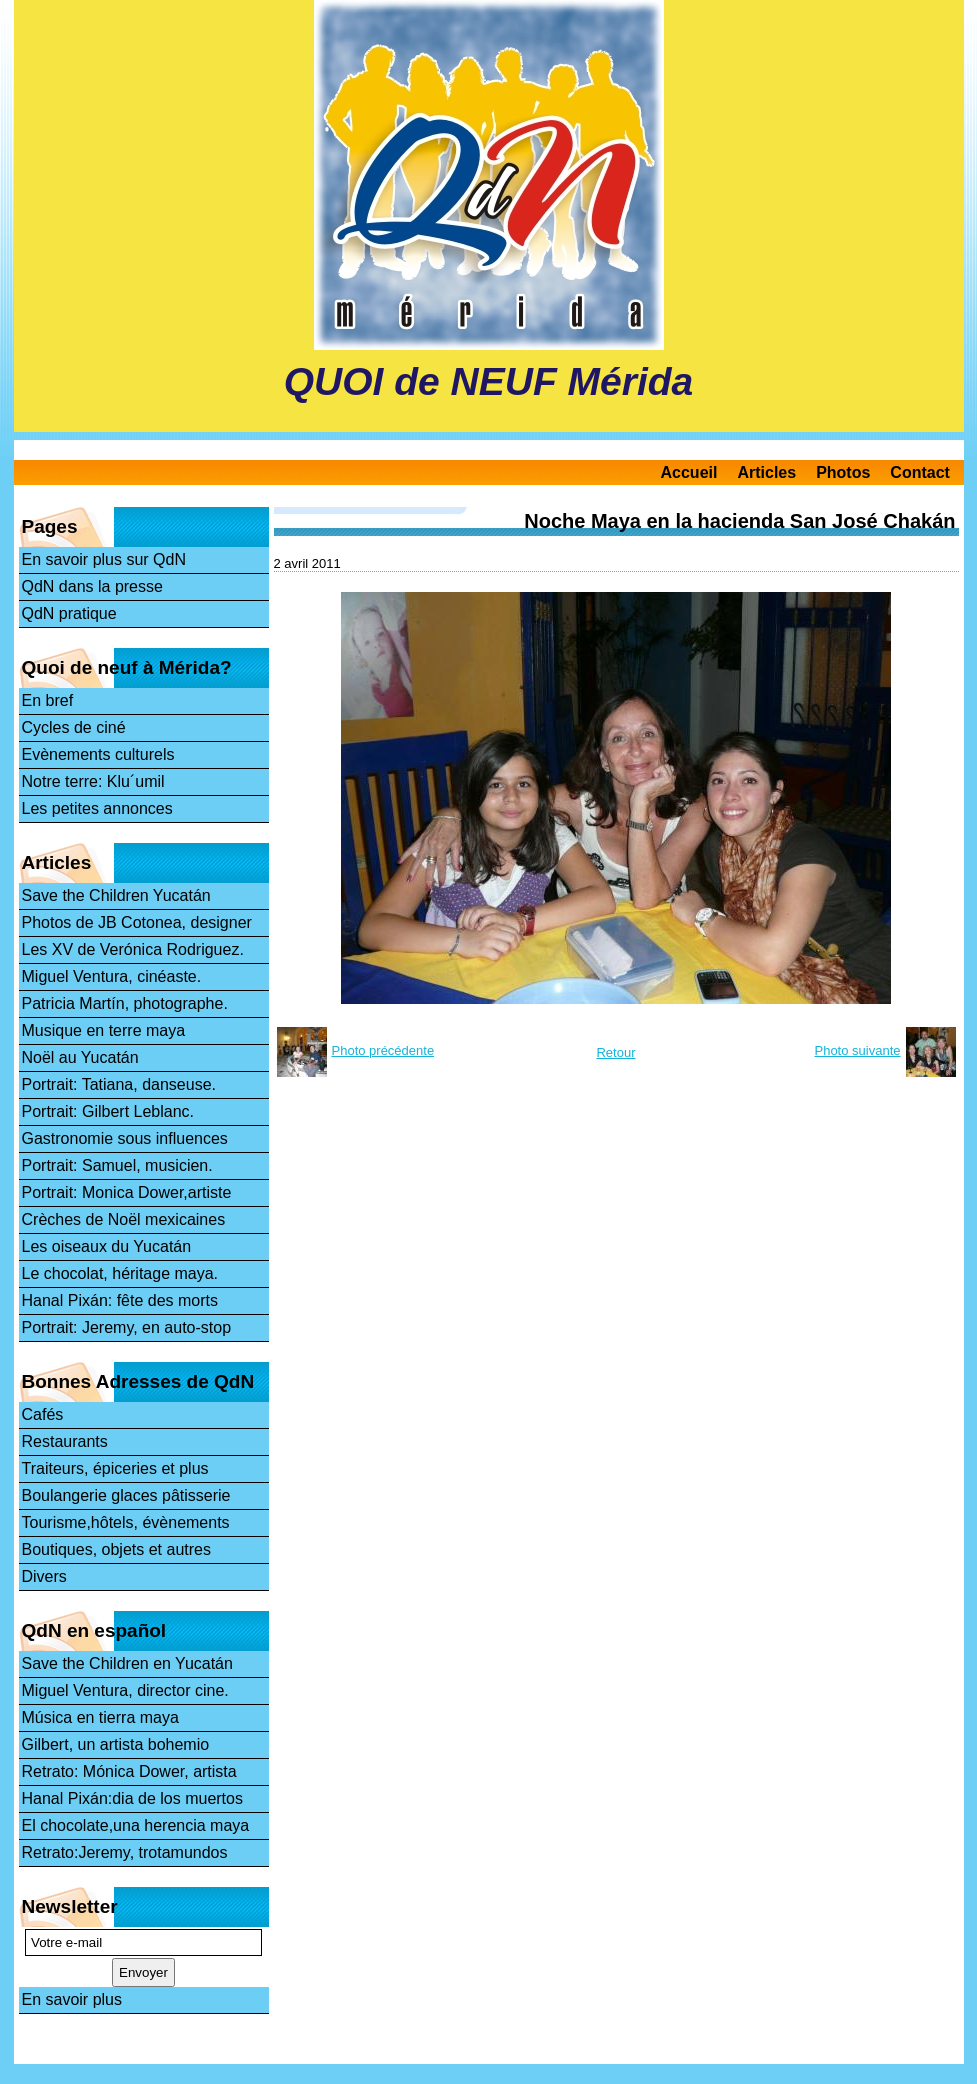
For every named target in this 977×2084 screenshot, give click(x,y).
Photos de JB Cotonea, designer (137, 922)
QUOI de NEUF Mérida (489, 381)
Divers (44, 1576)
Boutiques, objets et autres (116, 1549)
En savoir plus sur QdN (104, 559)
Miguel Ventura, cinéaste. (112, 976)
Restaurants (65, 1441)
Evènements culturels (98, 754)
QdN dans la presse (92, 586)
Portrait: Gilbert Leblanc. (108, 1111)
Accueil (689, 472)
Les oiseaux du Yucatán (107, 1246)
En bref (48, 700)
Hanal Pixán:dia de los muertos (132, 1798)
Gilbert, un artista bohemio (116, 1744)
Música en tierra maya (100, 1717)
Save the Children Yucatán (116, 895)
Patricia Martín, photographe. (125, 1003)
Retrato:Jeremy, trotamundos (125, 1852)
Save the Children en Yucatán (127, 1663)
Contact (920, 472)
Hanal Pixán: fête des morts (120, 1300)
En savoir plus (72, 1999)
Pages (50, 526)
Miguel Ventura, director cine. (125, 1690)
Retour (615, 1052)
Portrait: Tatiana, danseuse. (119, 1084)
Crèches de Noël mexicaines (124, 1219)
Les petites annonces (97, 808)
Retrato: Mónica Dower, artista (129, 1771)
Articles (766, 472)
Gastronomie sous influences (125, 1138)
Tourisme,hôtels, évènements (126, 1522)
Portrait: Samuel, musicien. (117, 1165)
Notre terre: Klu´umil (93, 781)
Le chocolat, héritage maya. (120, 1273)
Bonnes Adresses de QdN (138, 1381)
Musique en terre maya (104, 1030)
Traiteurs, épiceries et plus (115, 1468)
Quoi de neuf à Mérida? (127, 667)
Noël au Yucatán (80, 1057)
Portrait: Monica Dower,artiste (127, 1192)
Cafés (43, 1414)
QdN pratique (69, 613)
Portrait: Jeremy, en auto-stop (127, 1327)
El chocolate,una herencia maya (136, 1825)
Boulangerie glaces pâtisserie (126, 1495)
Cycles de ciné (74, 727)
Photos (843, 472)
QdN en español (94, 1630)
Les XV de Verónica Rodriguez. (133, 949)
